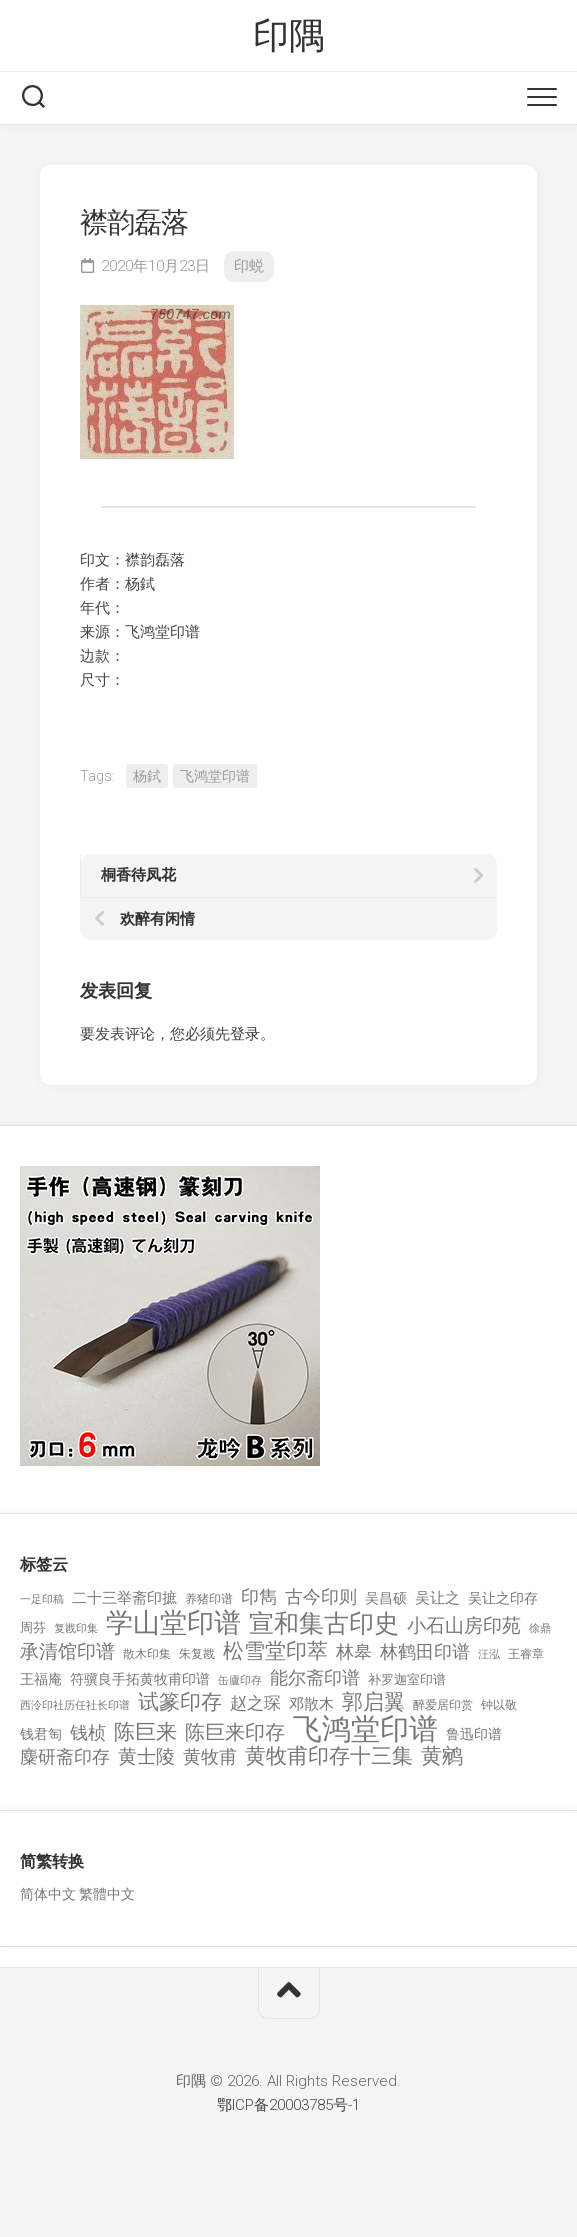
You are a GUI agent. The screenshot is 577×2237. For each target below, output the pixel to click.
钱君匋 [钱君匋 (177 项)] (41, 1734)
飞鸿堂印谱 (215, 776)
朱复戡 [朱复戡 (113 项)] (197, 1654)
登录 (245, 1034)
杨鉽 (147, 776)
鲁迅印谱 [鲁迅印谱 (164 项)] (474, 1734)
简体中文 (48, 1894)
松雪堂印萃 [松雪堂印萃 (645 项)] (275, 1651)
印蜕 (249, 266)
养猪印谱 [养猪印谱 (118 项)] (209, 1599)
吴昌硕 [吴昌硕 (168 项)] (386, 1598)
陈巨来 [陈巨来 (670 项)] (145, 1732)
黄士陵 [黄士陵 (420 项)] (146, 1757)
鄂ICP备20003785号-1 (288, 2105)
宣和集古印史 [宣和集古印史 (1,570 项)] (324, 1623)
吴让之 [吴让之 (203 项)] (437, 1598)
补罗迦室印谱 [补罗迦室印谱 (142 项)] (407, 1679)
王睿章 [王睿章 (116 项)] (526, 1654)
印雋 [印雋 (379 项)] (259, 1596)
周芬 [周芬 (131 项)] (33, 1627)
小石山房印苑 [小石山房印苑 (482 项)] (464, 1626)
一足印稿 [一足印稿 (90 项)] (42, 1599)
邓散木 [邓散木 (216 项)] (311, 1704)
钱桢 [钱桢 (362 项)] (88, 1732)
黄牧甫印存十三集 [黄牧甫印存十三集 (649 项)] (329, 1756)
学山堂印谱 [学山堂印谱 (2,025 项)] (173, 1623)
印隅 (288, 36)
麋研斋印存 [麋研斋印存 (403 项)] (65, 1756)
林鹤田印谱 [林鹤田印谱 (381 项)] (425, 1651)
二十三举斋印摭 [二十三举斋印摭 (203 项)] (124, 1598)
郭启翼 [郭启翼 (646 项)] (373, 1702)
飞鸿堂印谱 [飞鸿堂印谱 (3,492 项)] (365, 1729)
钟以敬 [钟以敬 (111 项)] (499, 1705)
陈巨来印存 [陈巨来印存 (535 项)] (235, 1733)
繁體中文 (107, 1894)
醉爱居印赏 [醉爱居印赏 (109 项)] (443, 1705)
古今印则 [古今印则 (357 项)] (321, 1597)
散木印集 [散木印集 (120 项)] (147, 1654)
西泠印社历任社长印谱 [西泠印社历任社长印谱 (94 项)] (75, 1705)
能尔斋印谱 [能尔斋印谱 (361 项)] (315, 1677)
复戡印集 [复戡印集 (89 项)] (76, 1628)
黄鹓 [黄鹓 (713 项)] (442, 1756)
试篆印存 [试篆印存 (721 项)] (180, 1702)
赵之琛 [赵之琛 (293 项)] (255, 1703)
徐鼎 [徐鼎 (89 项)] (540, 1628)
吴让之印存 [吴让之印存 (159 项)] (503, 1598)
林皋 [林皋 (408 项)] (354, 1651)
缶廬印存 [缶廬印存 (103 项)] (240, 1680)
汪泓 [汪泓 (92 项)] (489, 1654)
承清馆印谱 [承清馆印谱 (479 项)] (67, 1652)
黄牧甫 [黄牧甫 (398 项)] (210, 1756)
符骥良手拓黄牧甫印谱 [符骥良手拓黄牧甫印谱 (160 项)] (140, 1679)
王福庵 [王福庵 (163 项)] (41, 1679)
